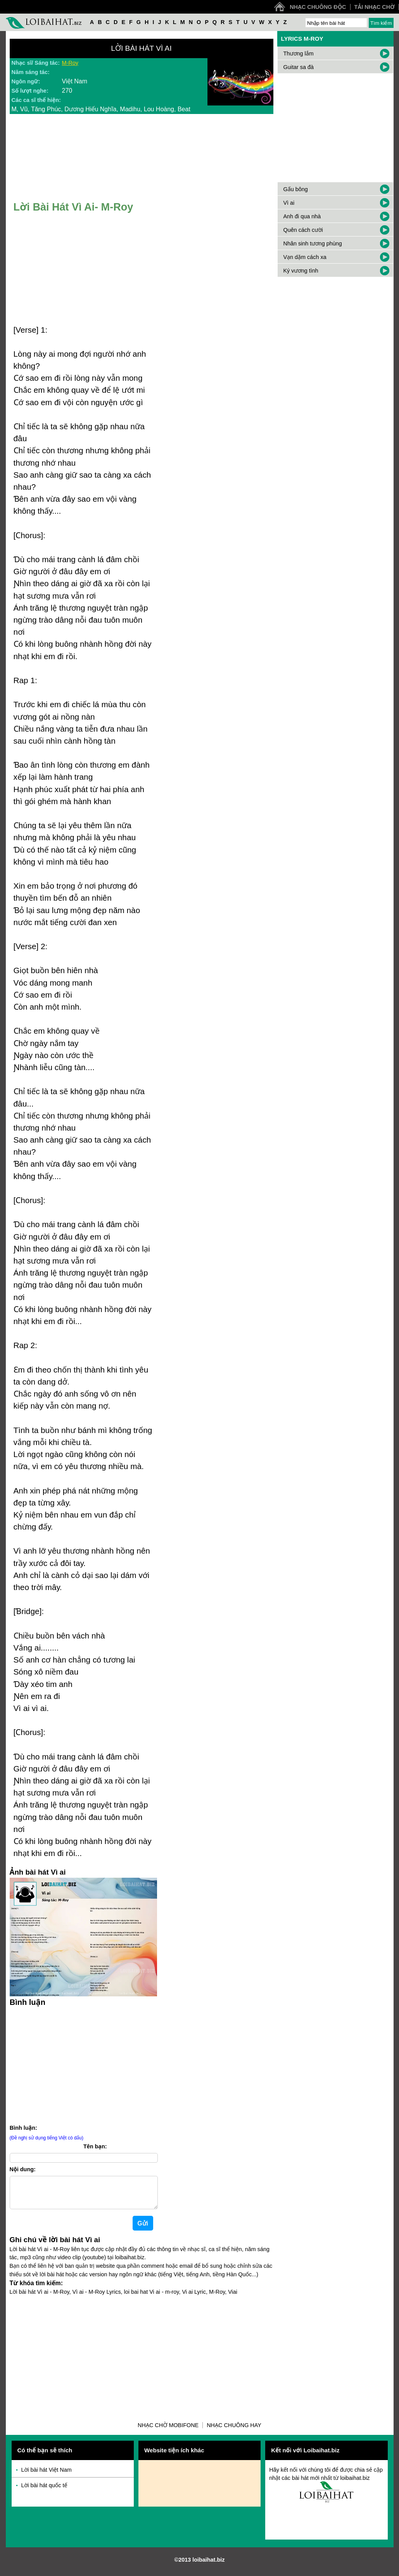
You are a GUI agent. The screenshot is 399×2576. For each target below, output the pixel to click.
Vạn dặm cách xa (304, 257)
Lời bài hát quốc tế (44, 2491)
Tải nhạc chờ (374, 7)
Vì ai (289, 203)
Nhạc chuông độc (318, 7)
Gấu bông (295, 189)
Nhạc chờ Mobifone (168, 2431)
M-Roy (70, 63)
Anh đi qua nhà (302, 216)
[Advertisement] (83, 2064)
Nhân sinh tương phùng (312, 243)
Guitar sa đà (298, 67)
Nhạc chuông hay (234, 2431)
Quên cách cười (303, 230)
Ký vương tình (300, 271)
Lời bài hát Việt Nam (46, 2476)
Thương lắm (298, 53)
